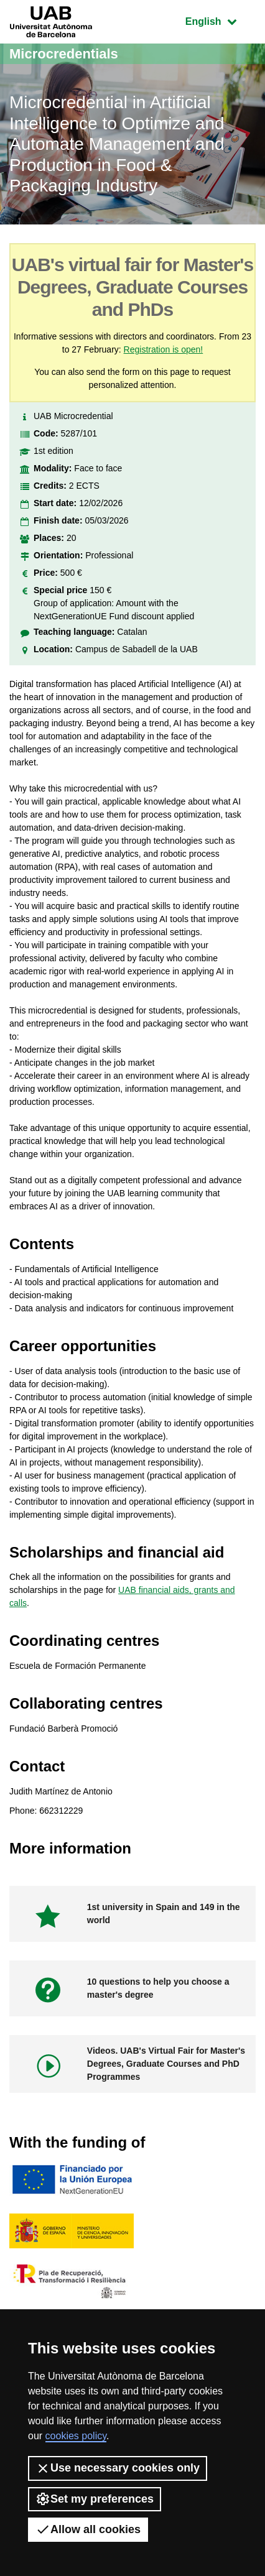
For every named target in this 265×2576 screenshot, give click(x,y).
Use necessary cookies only (117, 2468)
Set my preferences (94, 2498)
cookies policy (75, 2436)
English (220, 20)
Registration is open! (163, 349)
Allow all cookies (88, 2529)
